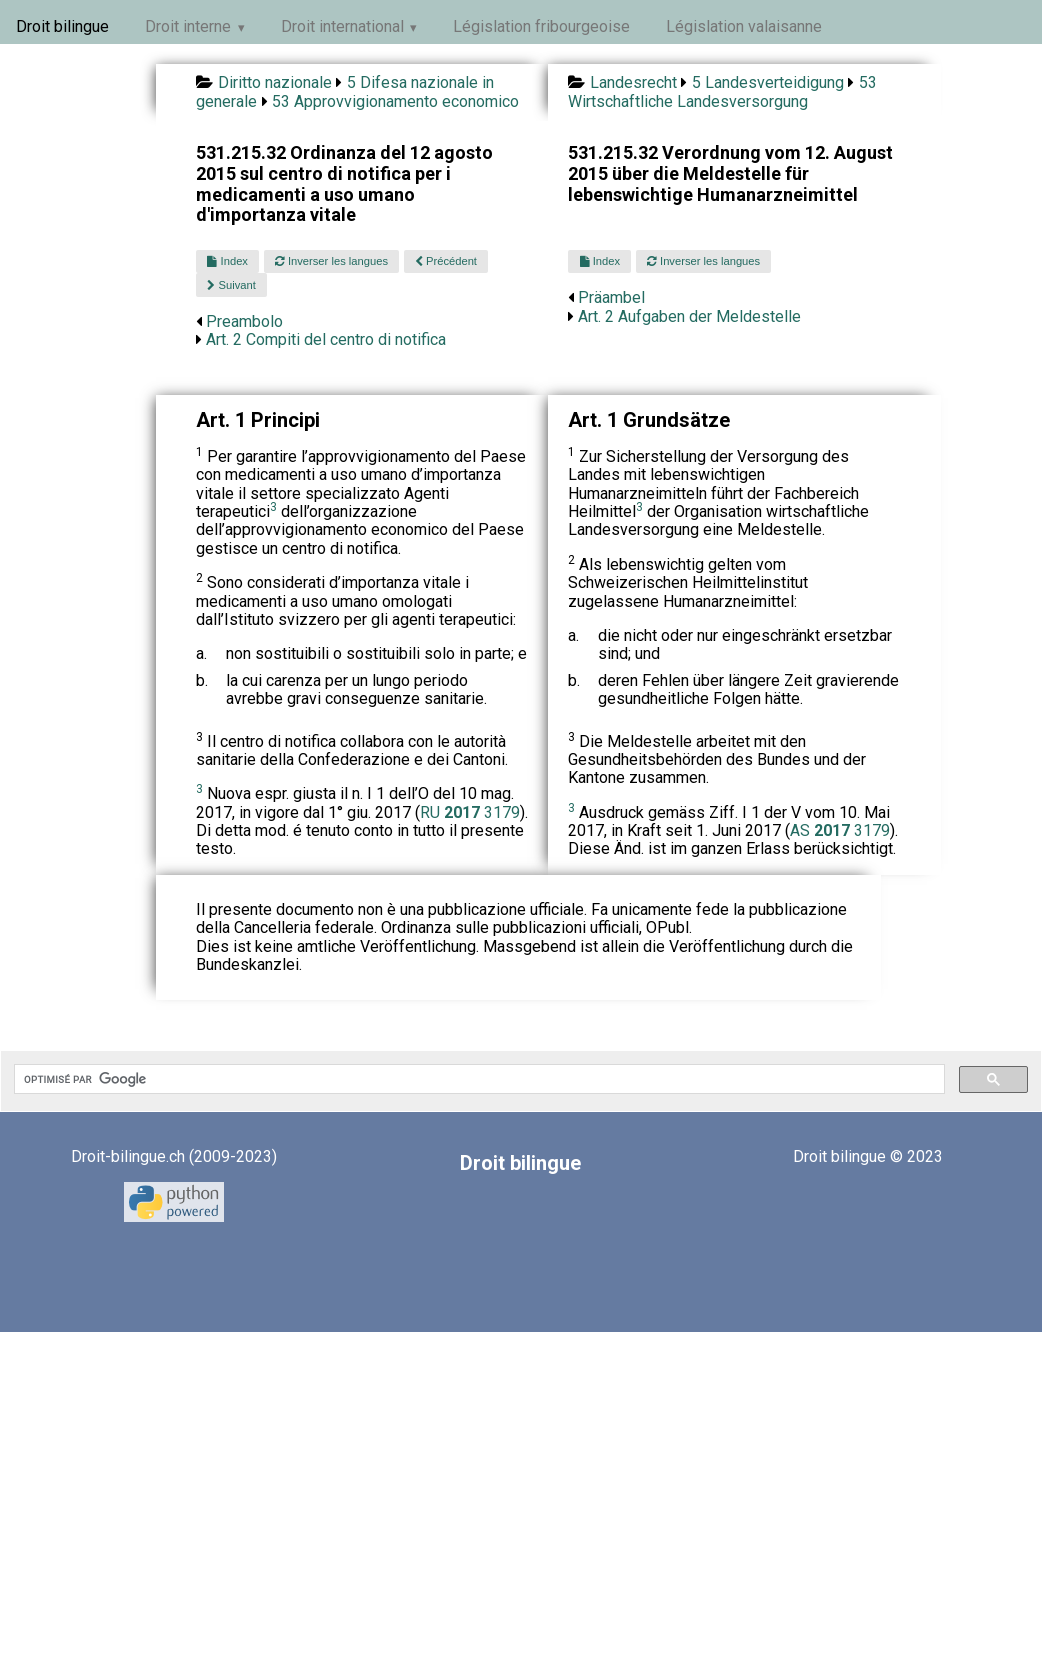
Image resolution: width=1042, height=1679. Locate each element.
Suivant (231, 285)
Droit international (342, 26)
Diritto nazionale (275, 82)
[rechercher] (477, 1079)
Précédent (446, 261)
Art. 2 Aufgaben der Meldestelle (689, 316)
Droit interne (188, 26)
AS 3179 (840, 830)
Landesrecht (633, 82)
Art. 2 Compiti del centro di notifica (326, 339)
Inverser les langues (331, 261)
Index (227, 261)
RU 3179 (470, 812)
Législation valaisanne (744, 26)
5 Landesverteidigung (768, 82)
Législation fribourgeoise (541, 26)
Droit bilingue (62, 26)
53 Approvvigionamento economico (395, 101)
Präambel (611, 297)
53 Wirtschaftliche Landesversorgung (722, 91)
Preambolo (244, 321)
